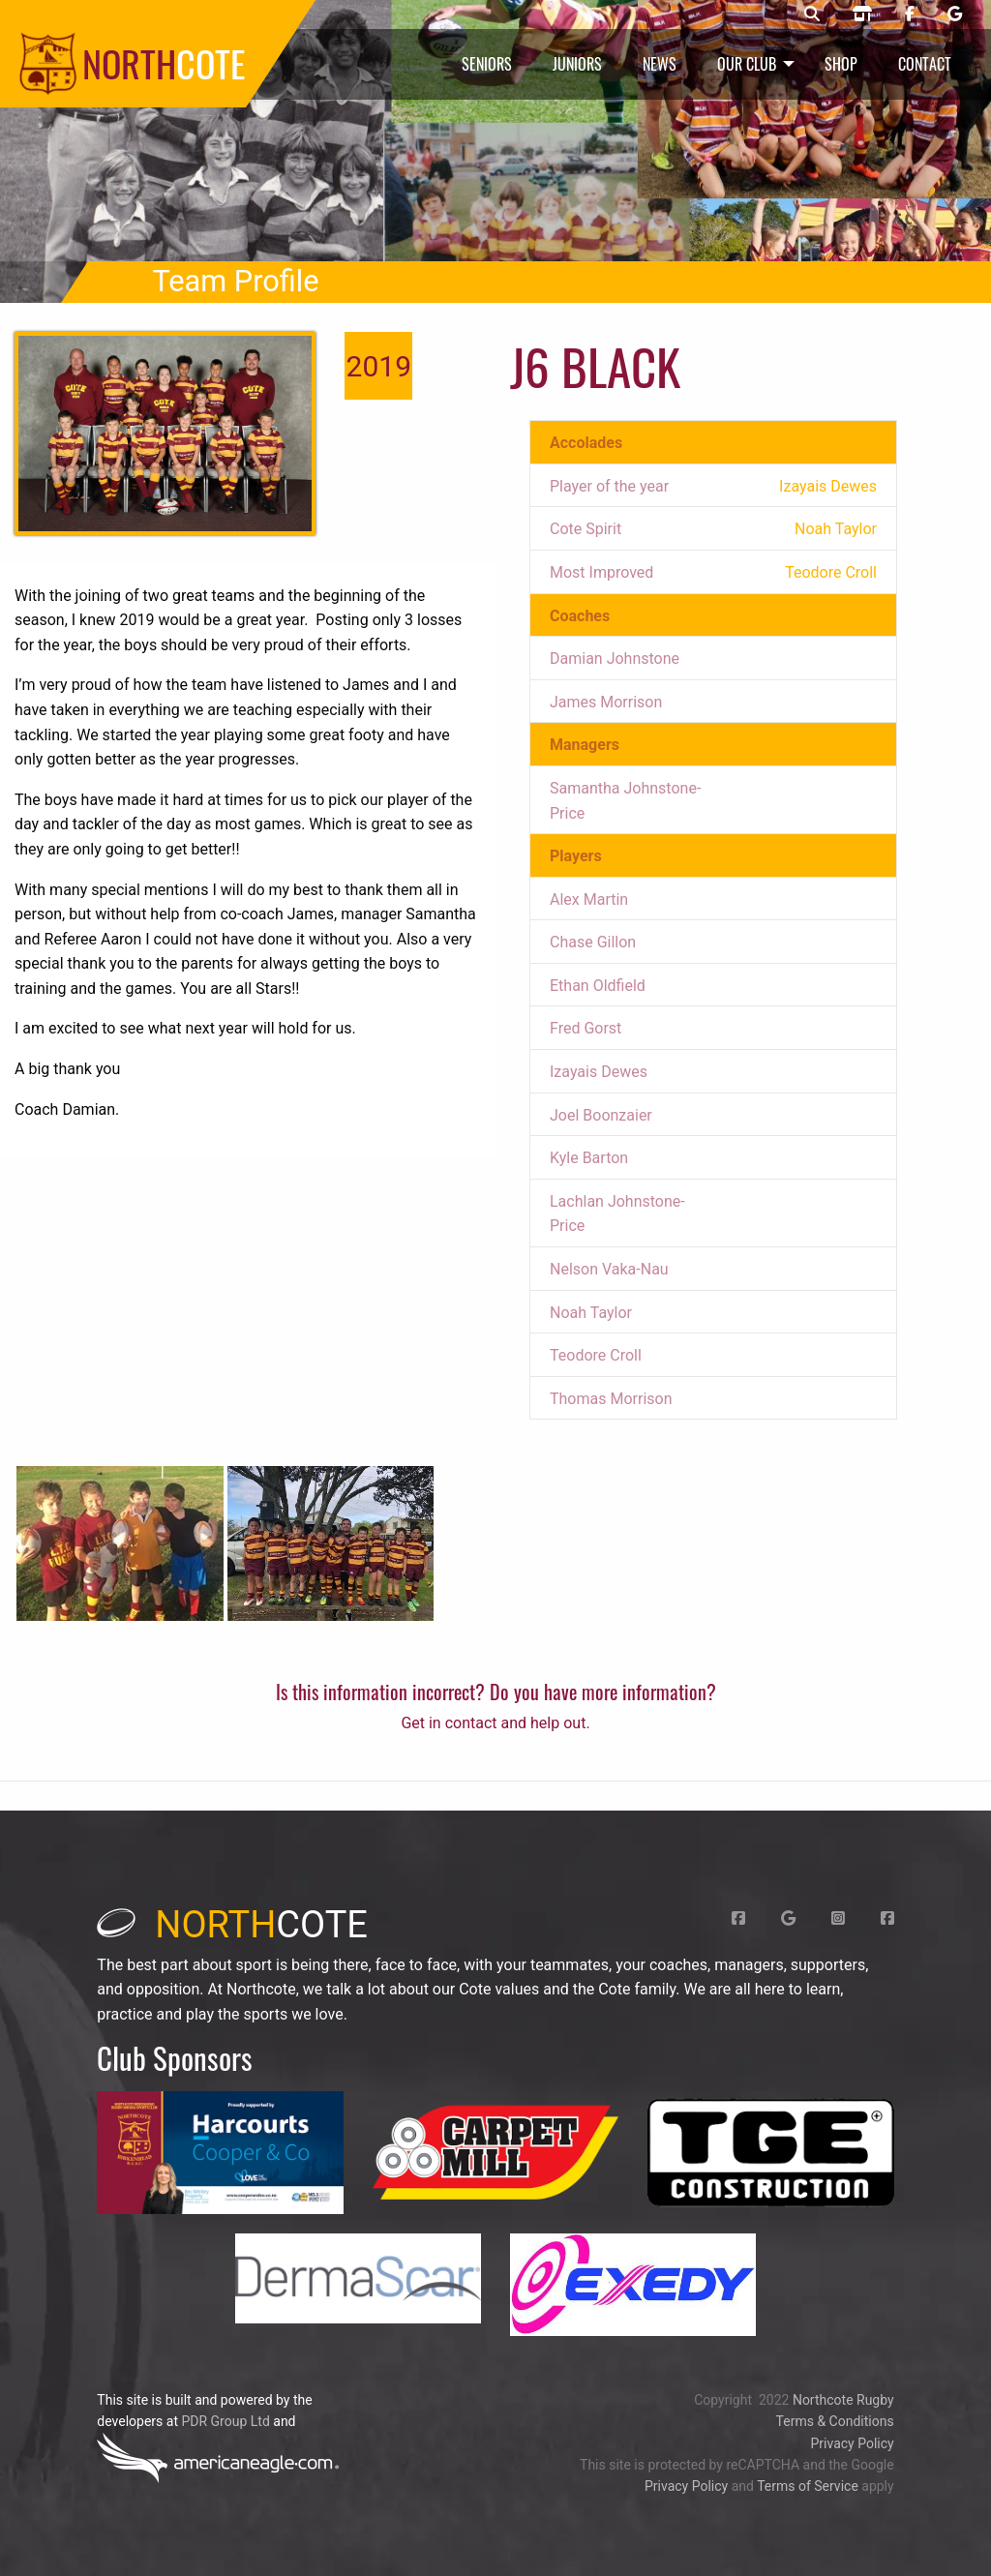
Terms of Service (807, 2486)
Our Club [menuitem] (746, 63)
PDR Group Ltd (225, 2421)
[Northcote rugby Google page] (955, 14)
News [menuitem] (659, 63)
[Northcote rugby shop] (862, 14)
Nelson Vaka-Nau (609, 1269)
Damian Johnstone (614, 658)
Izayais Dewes (598, 1072)
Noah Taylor (591, 1312)
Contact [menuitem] (924, 63)
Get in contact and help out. (495, 1723)
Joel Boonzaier (601, 1115)
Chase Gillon (593, 942)
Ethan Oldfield (598, 985)
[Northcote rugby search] (812, 14)
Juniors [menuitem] (577, 63)
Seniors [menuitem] (487, 63)
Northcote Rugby (843, 2400)
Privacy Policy (851, 2443)
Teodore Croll (596, 1355)
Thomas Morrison (611, 1399)
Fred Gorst (585, 1028)
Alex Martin (589, 899)
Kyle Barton (589, 1158)
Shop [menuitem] (841, 63)
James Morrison (606, 702)
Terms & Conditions (835, 2421)
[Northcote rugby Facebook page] (909, 14)
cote (232, 1924)
